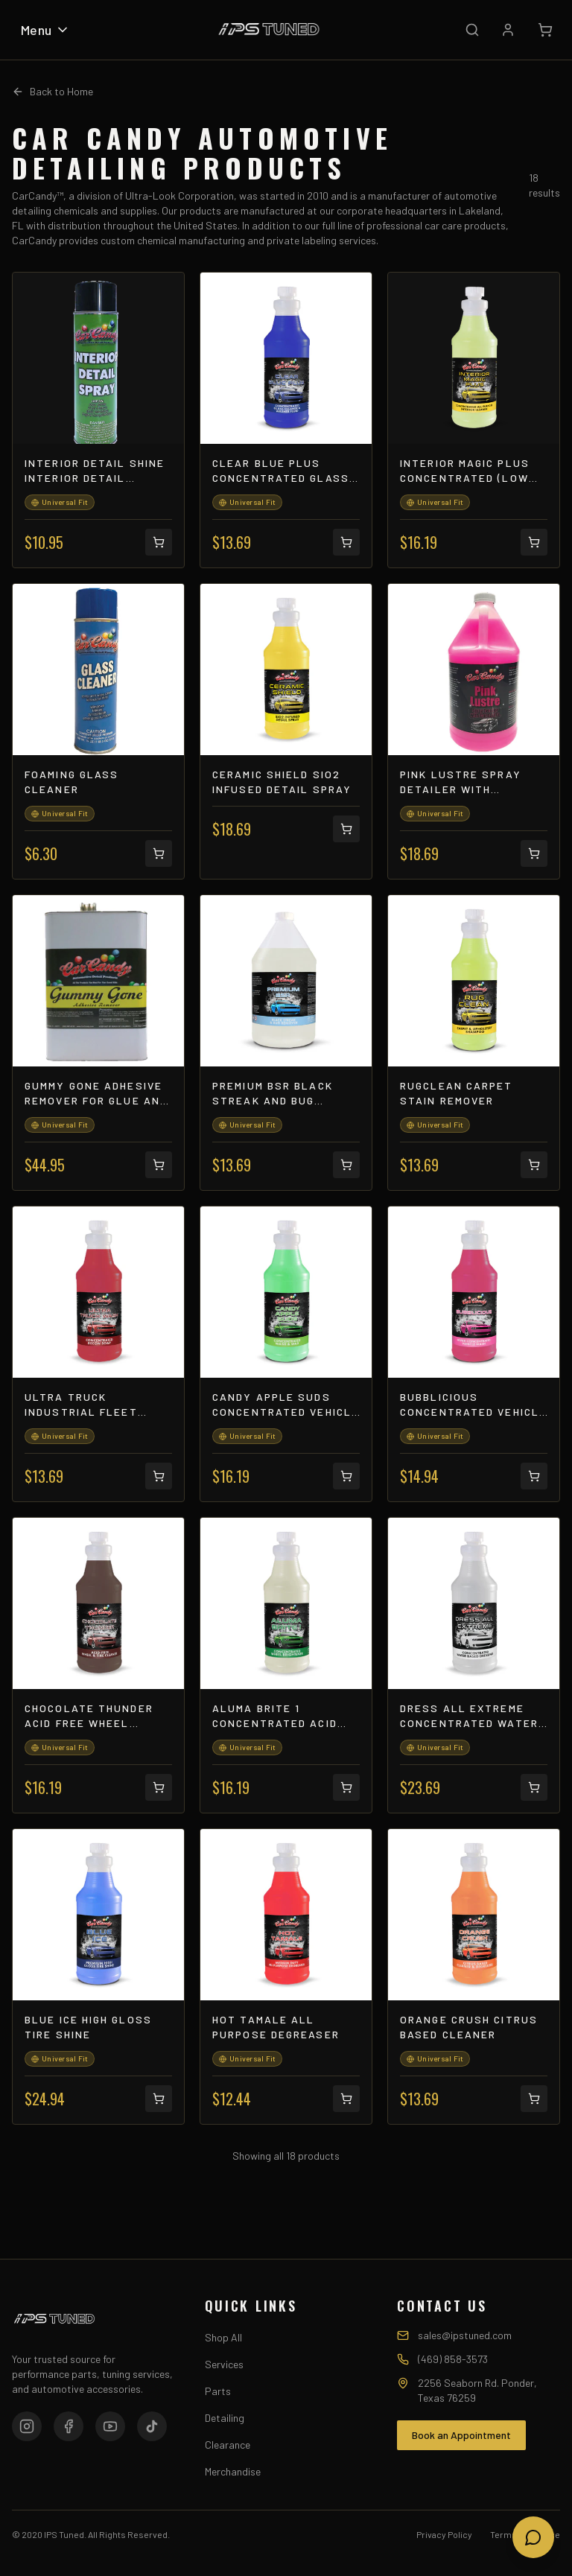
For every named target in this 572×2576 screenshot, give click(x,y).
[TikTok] (152, 2426)
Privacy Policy (444, 2534)
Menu (45, 30)
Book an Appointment (461, 2435)
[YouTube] (110, 2426)
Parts (218, 2391)
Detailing (224, 2417)
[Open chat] (533, 2537)
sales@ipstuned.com (465, 2335)
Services (224, 2364)
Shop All (223, 2337)
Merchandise (233, 2471)
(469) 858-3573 (453, 2359)
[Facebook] (68, 2426)
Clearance (227, 2444)
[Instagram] (27, 2426)
